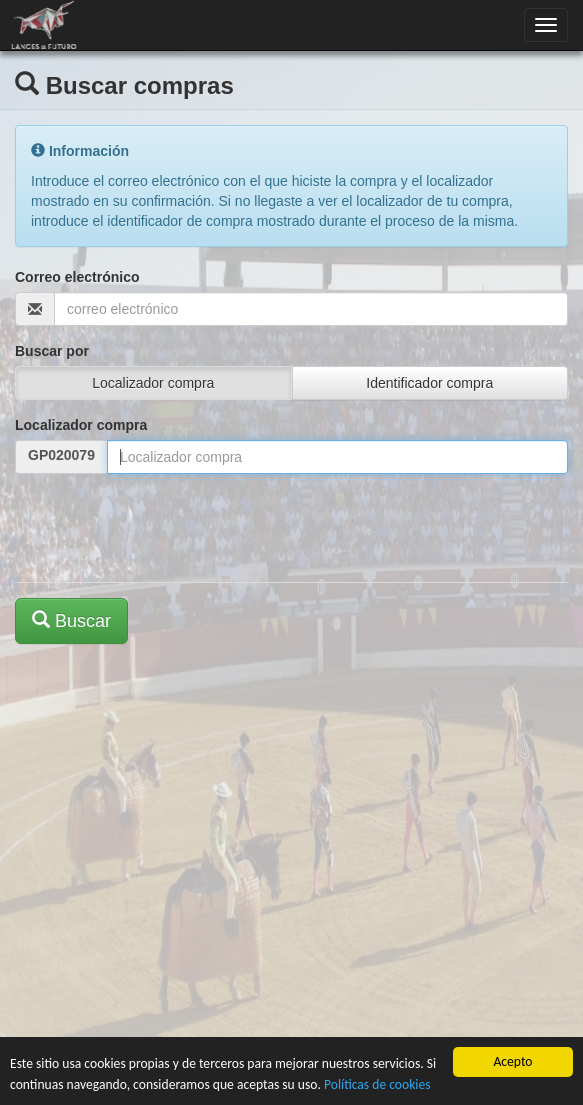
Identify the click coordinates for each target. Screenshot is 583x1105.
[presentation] (167, 528)
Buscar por (52, 351)
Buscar (71, 620)
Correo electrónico (77, 277)
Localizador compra (81, 425)
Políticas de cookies (377, 1084)
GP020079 (61, 455)
